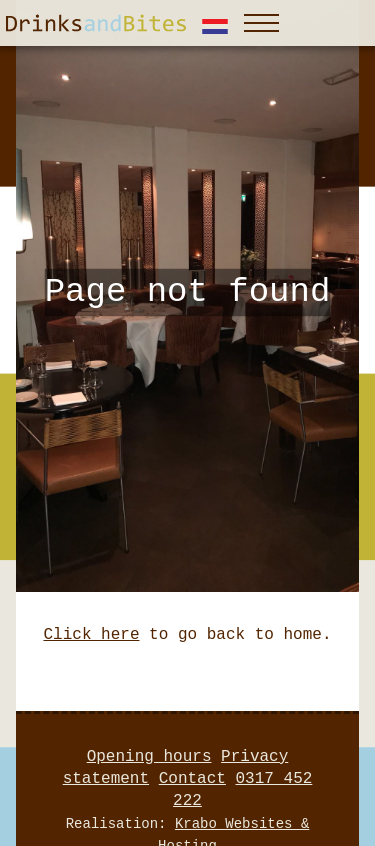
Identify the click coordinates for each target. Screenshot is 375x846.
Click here (91, 635)
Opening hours (149, 757)
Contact (192, 779)
